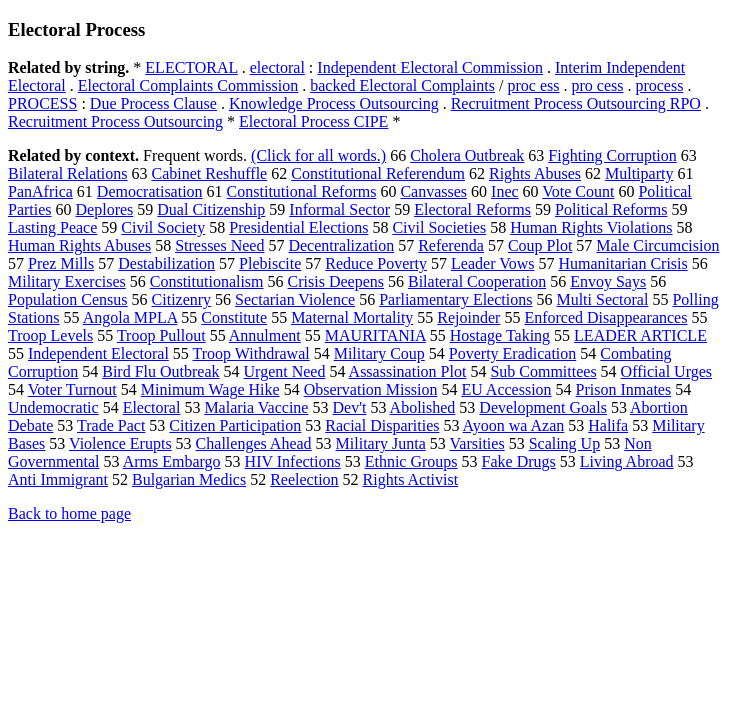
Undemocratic (53, 407)
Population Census (68, 299)
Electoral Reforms (472, 209)
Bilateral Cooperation (477, 281)
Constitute (234, 317)
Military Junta (381, 443)
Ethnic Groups (411, 461)
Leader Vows (492, 263)
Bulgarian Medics (189, 479)
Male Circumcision (657, 245)
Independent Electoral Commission (430, 67)
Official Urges (666, 371)
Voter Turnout (72, 389)
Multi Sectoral (602, 299)
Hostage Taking (500, 335)
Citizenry (182, 299)
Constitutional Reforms (302, 191)
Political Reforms (611, 209)
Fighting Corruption (612, 155)
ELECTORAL (191, 67)
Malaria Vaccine (256, 407)
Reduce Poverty (376, 263)
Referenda (451, 245)
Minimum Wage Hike (210, 389)
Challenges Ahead (254, 443)
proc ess (533, 85)
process (659, 85)
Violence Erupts (120, 443)
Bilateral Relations (68, 173)
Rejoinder (468, 317)
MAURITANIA (375, 335)
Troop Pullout (161, 335)
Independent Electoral (98, 353)
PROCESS (42, 103)
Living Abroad (627, 461)
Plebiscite (270, 263)
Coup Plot (540, 245)
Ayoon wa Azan (514, 425)
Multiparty (639, 173)
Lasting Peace (52, 227)
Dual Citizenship (211, 209)
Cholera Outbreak (467, 155)
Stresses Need (219, 245)
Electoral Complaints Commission (188, 85)
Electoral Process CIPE (313, 121)
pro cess (597, 85)
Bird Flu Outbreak (160, 371)
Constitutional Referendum (378, 173)
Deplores (105, 209)
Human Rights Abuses (79, 245)
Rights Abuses (535, 173)
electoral (277, 67)
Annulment (265, 335)
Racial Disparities (382, 425)
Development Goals (543, 407)
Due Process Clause (153, 103)
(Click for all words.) (318, 155)
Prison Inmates (624, 389)
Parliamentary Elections (455, 299)
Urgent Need (285, 371)
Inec (505, 191)
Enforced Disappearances (605, 317)
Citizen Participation (235, 425)
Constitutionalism (207, 281)
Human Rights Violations (591, 227)
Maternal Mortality (352, 317)
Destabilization (166, 263)
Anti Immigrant (58, 479)
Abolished (423, 407)
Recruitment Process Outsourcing (115, 121)
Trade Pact (111, 425)
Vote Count (578, 191)
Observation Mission (371, 389)
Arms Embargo (172, 461)
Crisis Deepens (336, 281)
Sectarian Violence (295, 299)
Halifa (608, 425)
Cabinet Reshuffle (210, 173)
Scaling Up (565, 443)
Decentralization (341, 245)
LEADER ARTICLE (640, 335)
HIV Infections (293, 461)
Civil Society (163, 227)
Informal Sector (339, 209)
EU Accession (506, 389)
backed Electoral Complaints (402, 85)
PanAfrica (40, 191)
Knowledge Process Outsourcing (334, 103)
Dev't (349, 407)
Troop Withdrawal (251, 353)
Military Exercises (67, 281)
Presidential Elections (298, 227)
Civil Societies (439, 227)
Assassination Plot (408, 371)
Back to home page (69, 513)
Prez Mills (61, 263)
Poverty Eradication (513, 353)
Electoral (152, 407)
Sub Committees (543, 371)
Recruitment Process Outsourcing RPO (576, 103)
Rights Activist (411, 479)
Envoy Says (608, 281)
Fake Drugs (519, 461)
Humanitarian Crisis (622, 263)
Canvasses (433, 191)
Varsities (477, 443)
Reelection (304, 479)
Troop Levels (50, 335)
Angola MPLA (130, 317)
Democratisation (150, 191)
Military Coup (379, 353)
